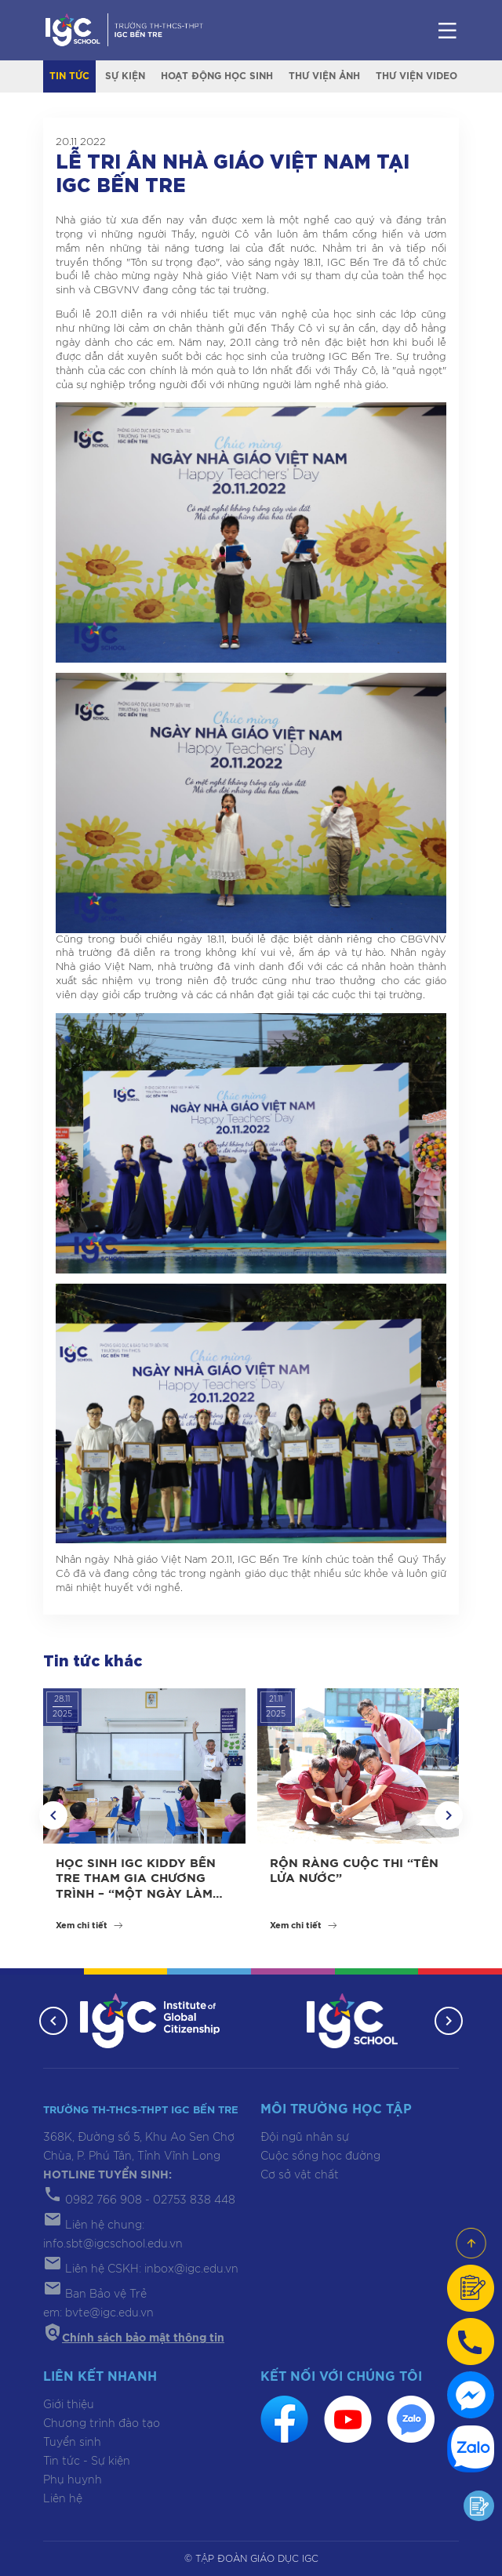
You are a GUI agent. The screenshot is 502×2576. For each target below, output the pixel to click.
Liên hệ (62, 2499)
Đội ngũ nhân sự (304, 2137)
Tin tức (69, 76)
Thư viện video (416, 76)
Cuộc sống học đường (320, 2156)
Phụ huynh (72, 2480)
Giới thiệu (68, 2405)
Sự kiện (125, 76)
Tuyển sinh (72, 2442)
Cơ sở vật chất (299, 2175)
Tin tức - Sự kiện (86, 2461)
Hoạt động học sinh (217, 76)
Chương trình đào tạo (101, 2423)
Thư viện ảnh (324, 76)
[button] (53, 1815)
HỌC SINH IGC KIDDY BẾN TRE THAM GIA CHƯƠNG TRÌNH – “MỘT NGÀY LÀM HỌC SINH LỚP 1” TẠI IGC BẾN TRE (136, 1894)
